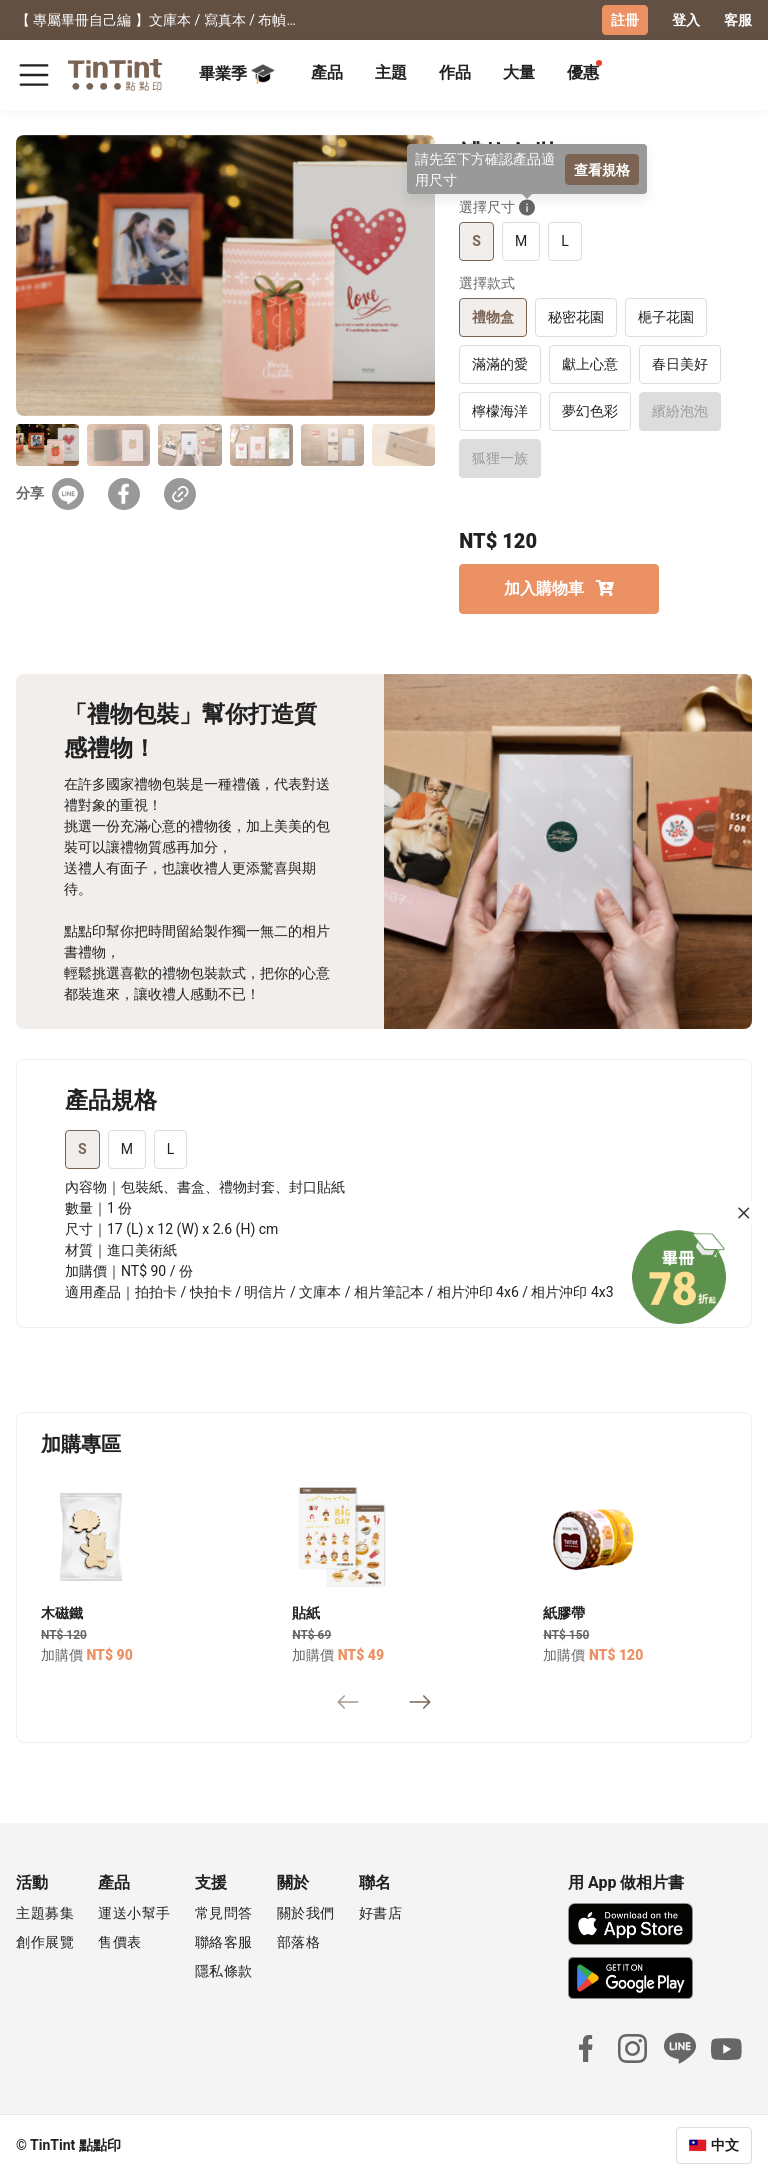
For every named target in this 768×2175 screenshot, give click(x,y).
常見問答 (224, 1912)
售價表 (120, 1941)
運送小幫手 (134, 1912)
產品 (327, 72)
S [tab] (82, 1148)
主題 (391, 72)
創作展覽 (45, 1941)
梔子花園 (666, 316)
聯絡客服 (224, 1941)
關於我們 (306, 1912)
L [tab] (171, 1148)
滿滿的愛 (500, 363)
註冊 (625, 20)
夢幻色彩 (590, 410)
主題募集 (45, 1912)
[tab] (327, 75)
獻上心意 (590, 363)
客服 (738, 20)
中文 (725, 2144)
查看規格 (602, 168)
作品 (455, 72)
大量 (519, 72)
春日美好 (680, 363)
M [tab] (127, 1148)
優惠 (583, 72)
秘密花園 (576, 316)
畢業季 (237, 74)
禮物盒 (493, 316)
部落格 (299, 1941)
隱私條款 (224, 1970)
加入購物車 (559, 587)
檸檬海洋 (500, 410)
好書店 (381, 1912)
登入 (686, 20)
